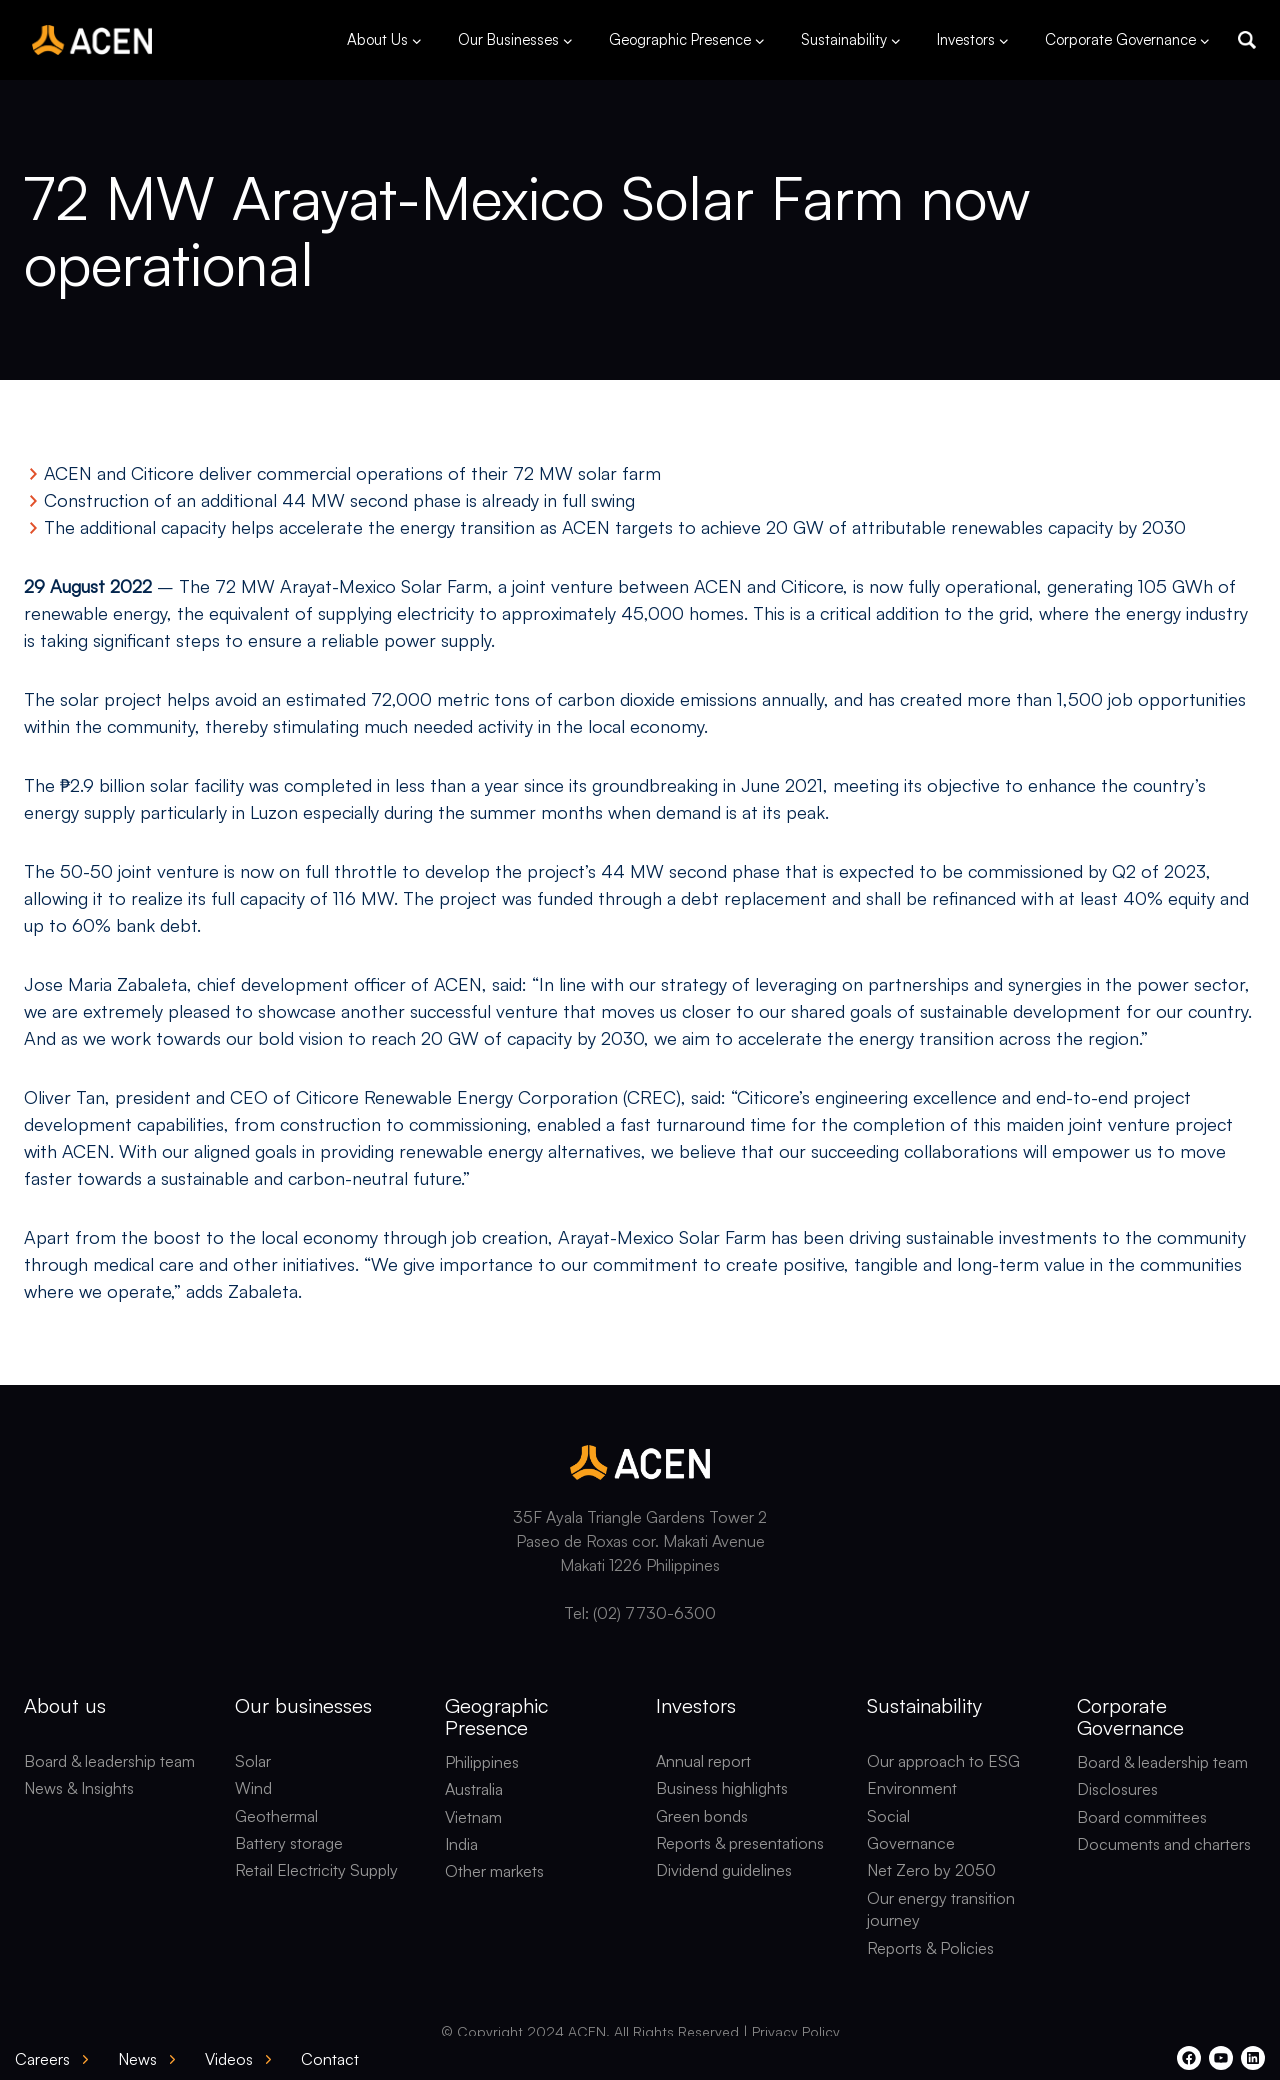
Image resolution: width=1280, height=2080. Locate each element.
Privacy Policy (796, 2031)
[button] (1247, 40)
